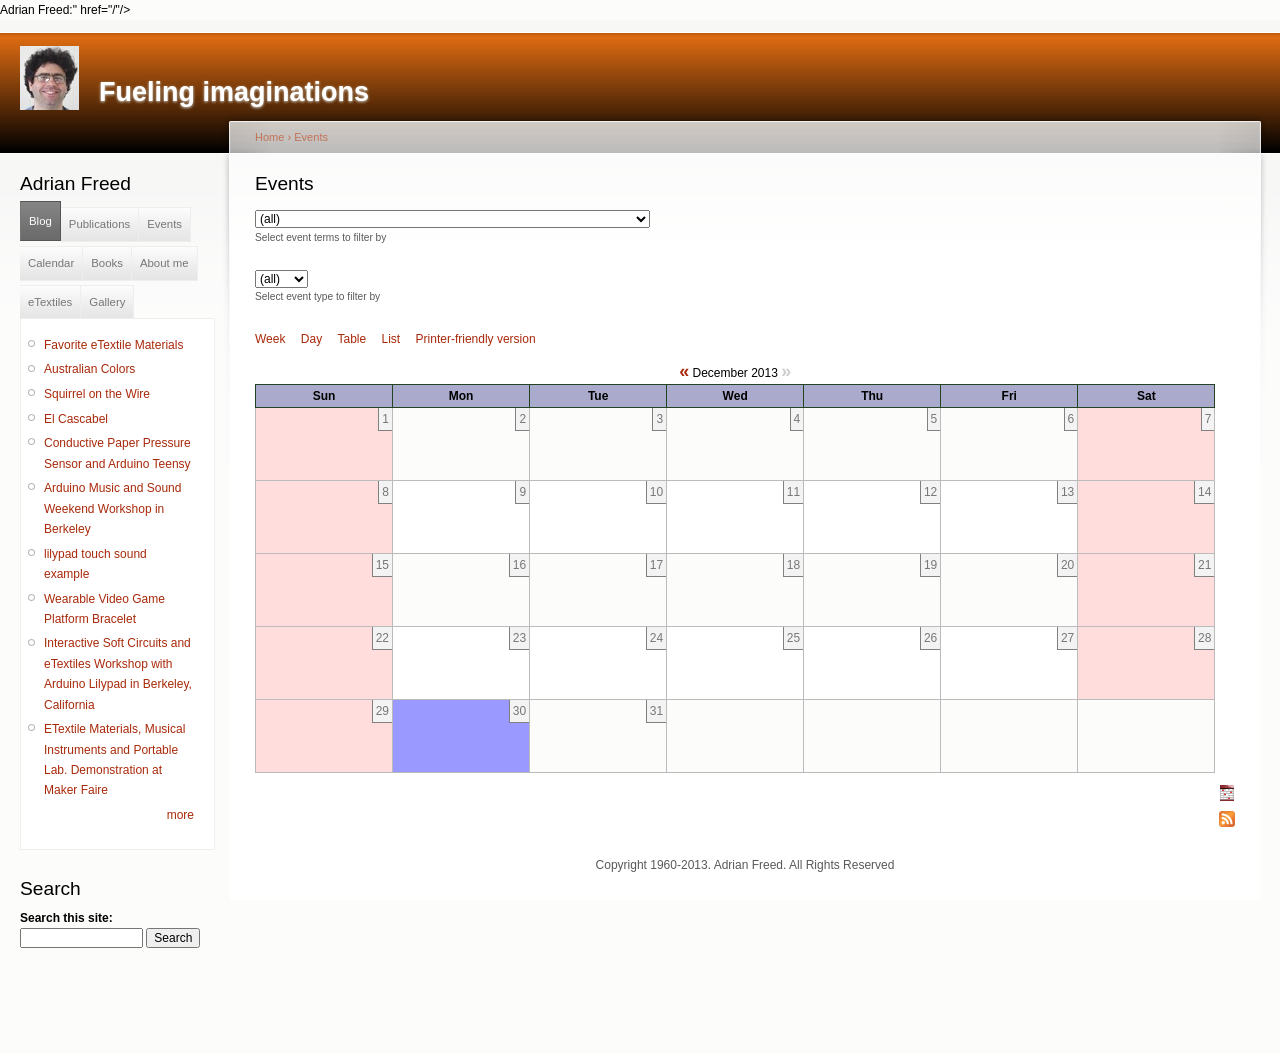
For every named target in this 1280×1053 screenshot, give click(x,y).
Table (352, 339)
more (180, 815)
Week (270, 339)
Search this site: (66, 918)
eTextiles (50, 302)
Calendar (51, 263)
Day (311, 339)
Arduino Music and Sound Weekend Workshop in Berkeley (112, 508)
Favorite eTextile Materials (113, 345)
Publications (99, 224)
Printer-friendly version (476, 339)
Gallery (107, 302)
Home (269, 137)
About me (164, 263)
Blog (40, 221)
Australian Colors (89, 369)
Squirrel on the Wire (97, 394)
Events (164, 224)
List (391, 339)
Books (107, 263)
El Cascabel (76, 419)
